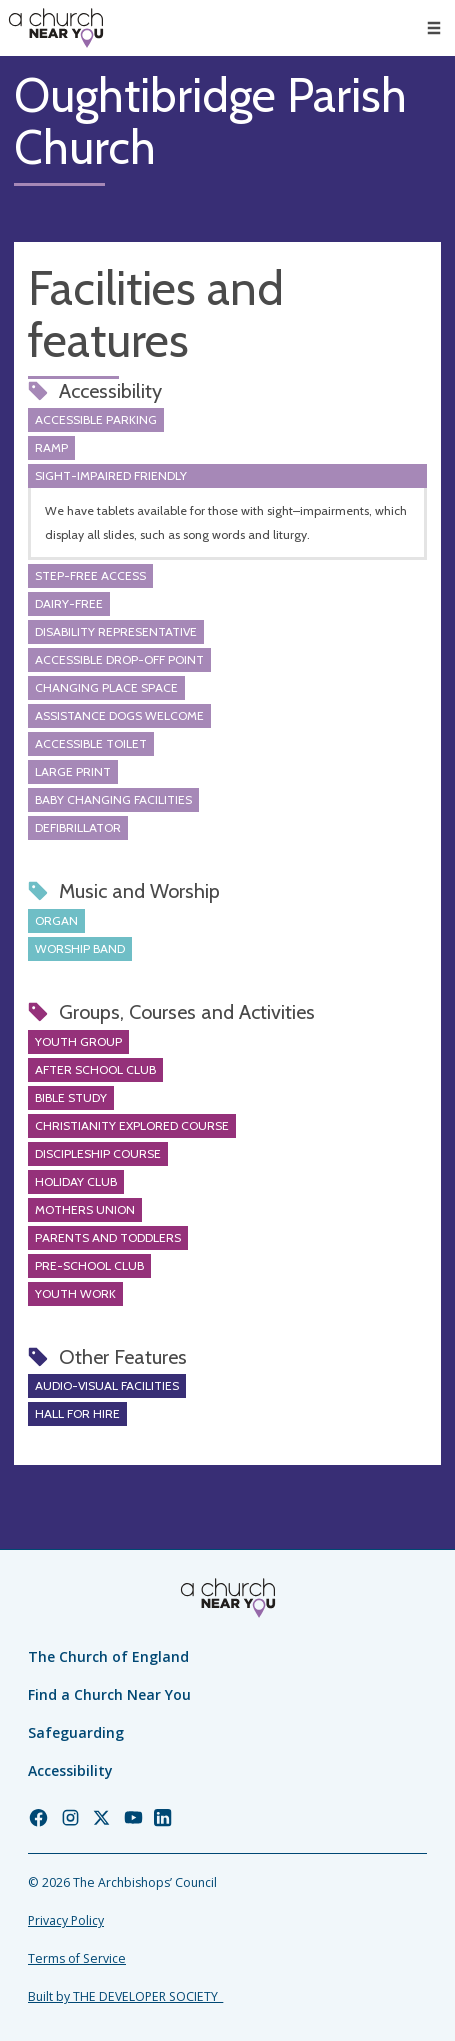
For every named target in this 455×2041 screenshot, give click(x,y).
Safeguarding (76, 1732)
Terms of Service (77, 1958)
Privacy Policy (66, 1920)
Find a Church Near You (109, 1694)
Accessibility (70, 1770)
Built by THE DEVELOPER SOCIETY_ (125, 1996)
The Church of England (108, 1656)
